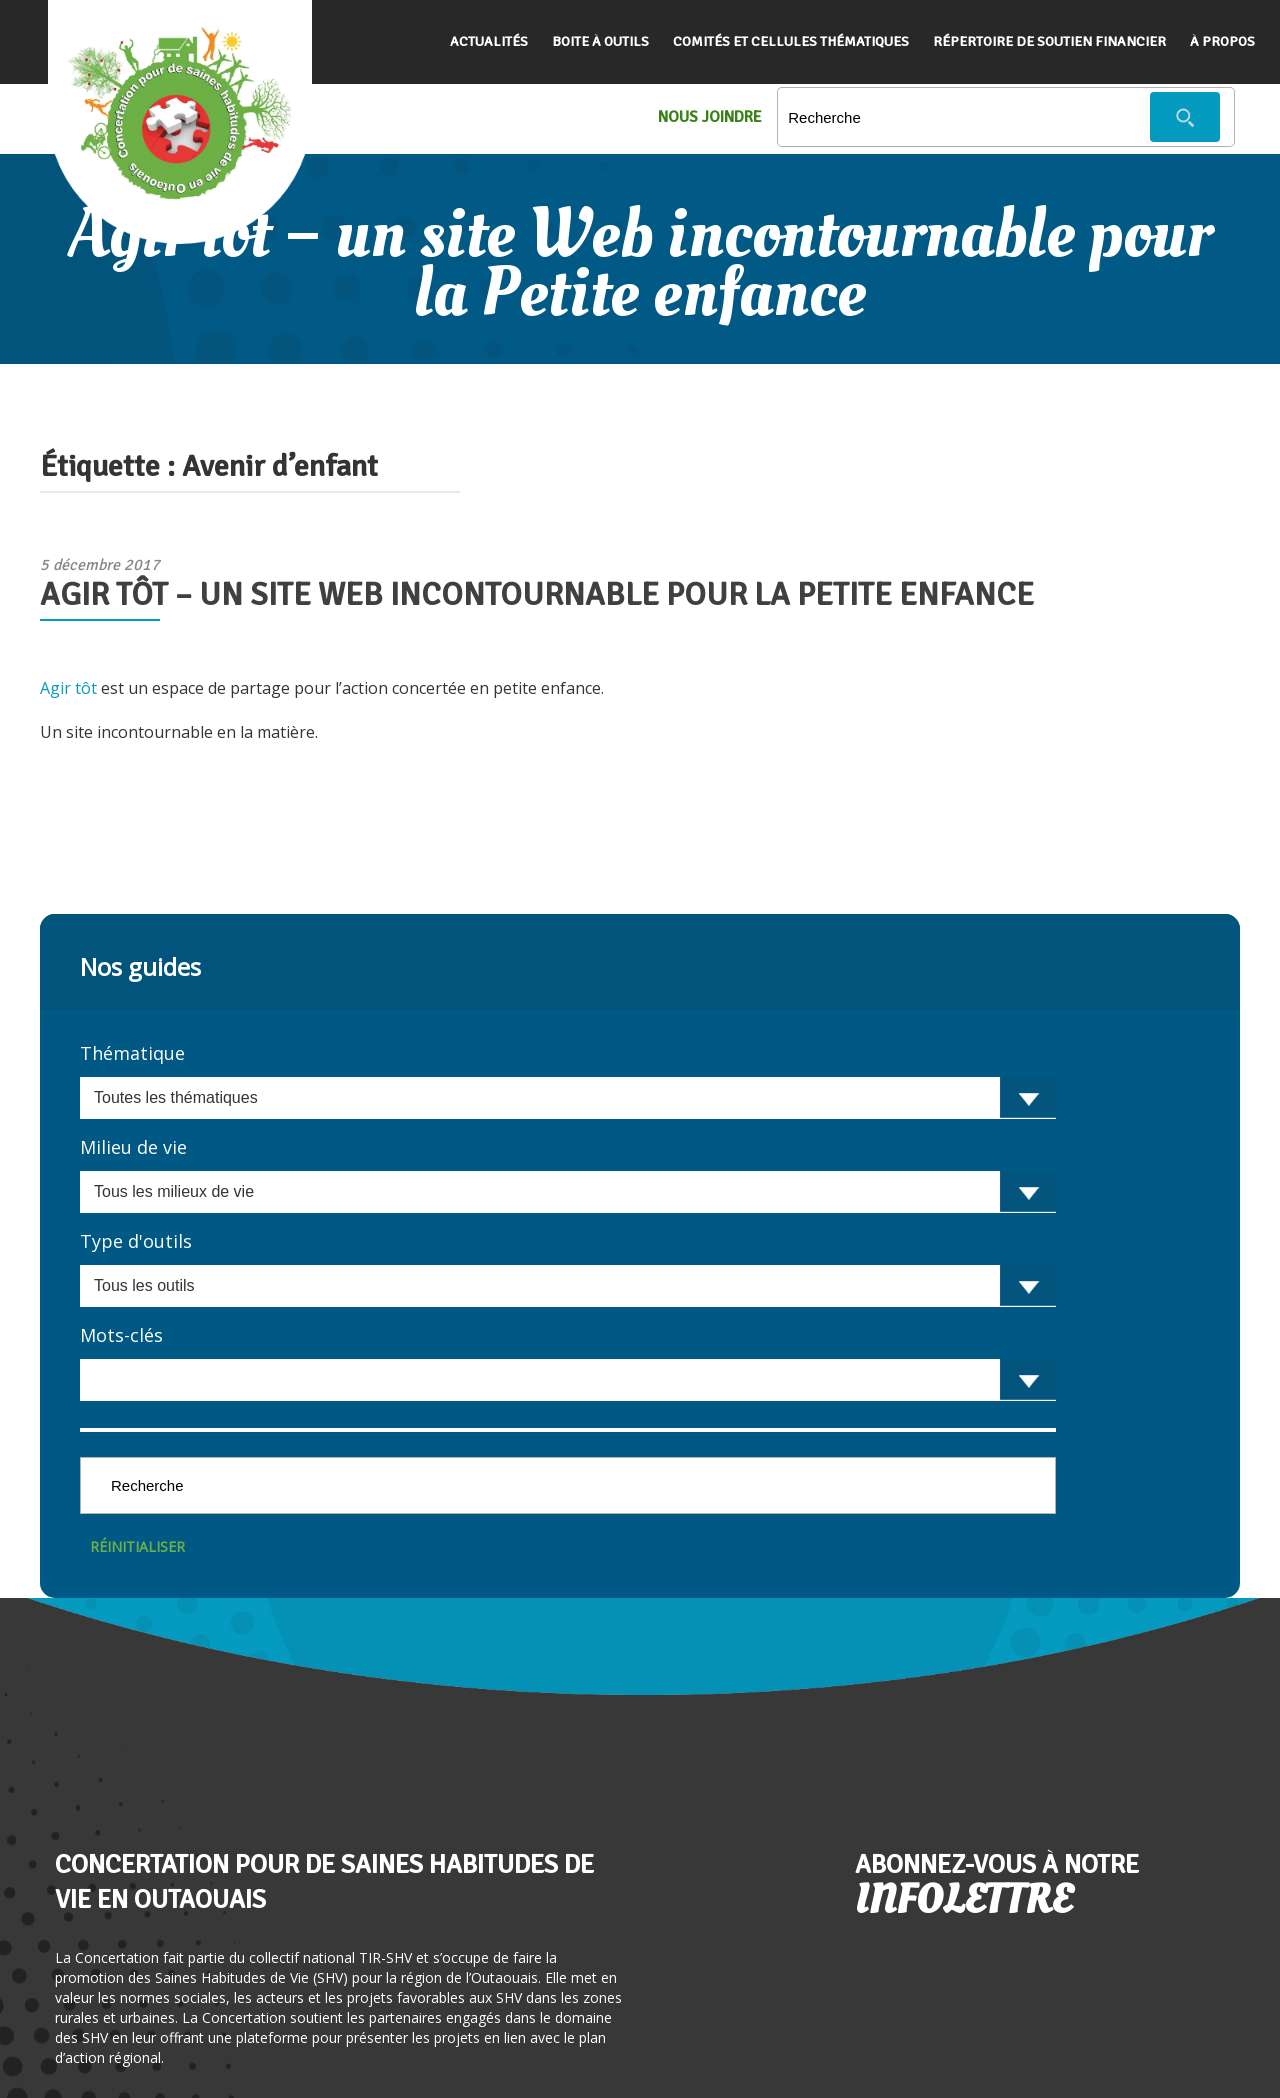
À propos (1222, 41)
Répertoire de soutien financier (1049, 41)
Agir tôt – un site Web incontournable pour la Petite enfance (537, 594)
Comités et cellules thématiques (791, 41)
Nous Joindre (710, 117)
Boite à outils (600, 41)
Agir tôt (68, 688)
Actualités (489, 41)
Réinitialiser (137, 1546)
